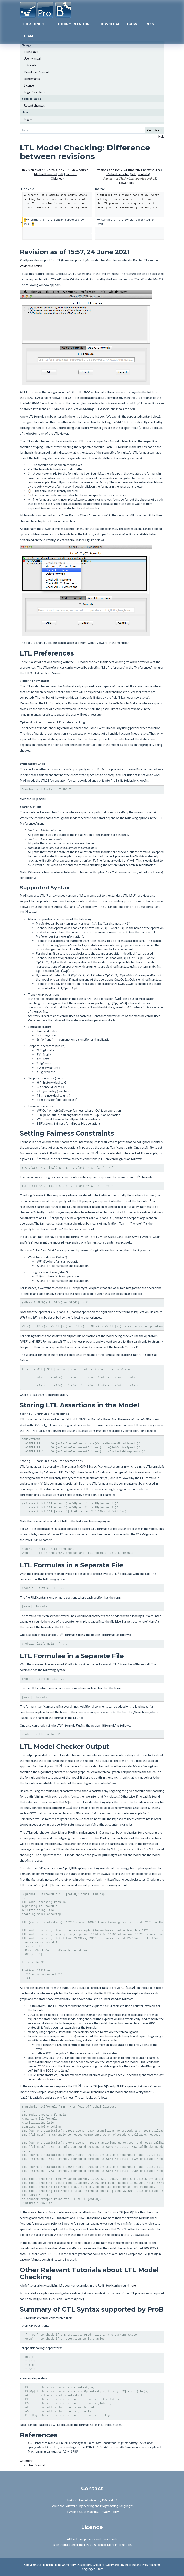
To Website (72, 2511)
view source (80, 170)
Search (158, 130)
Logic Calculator (35, 92)
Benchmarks (32, 78)
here (133, 2285)
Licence (29, 85)
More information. (119, 2544)
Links (149, 27)
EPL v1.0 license (95, 2544)
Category (26, 2460)
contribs (71, 174)
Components (37, 27)
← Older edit (55, 178)
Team (28, 39)
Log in (28, 119)
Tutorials (30, 65)
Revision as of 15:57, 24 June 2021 (46, 170)
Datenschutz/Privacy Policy (100, 2511)
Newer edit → (128, 182)
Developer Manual (36, 72)
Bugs (132, 27)
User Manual (32, 58)
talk (60, 174)
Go (149, 130)
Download (110, 27)
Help (161, 136)
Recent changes (34, 105)
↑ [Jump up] (28, 2443)
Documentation (75, 27)
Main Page (31, 51)
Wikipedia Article (31, 266)
